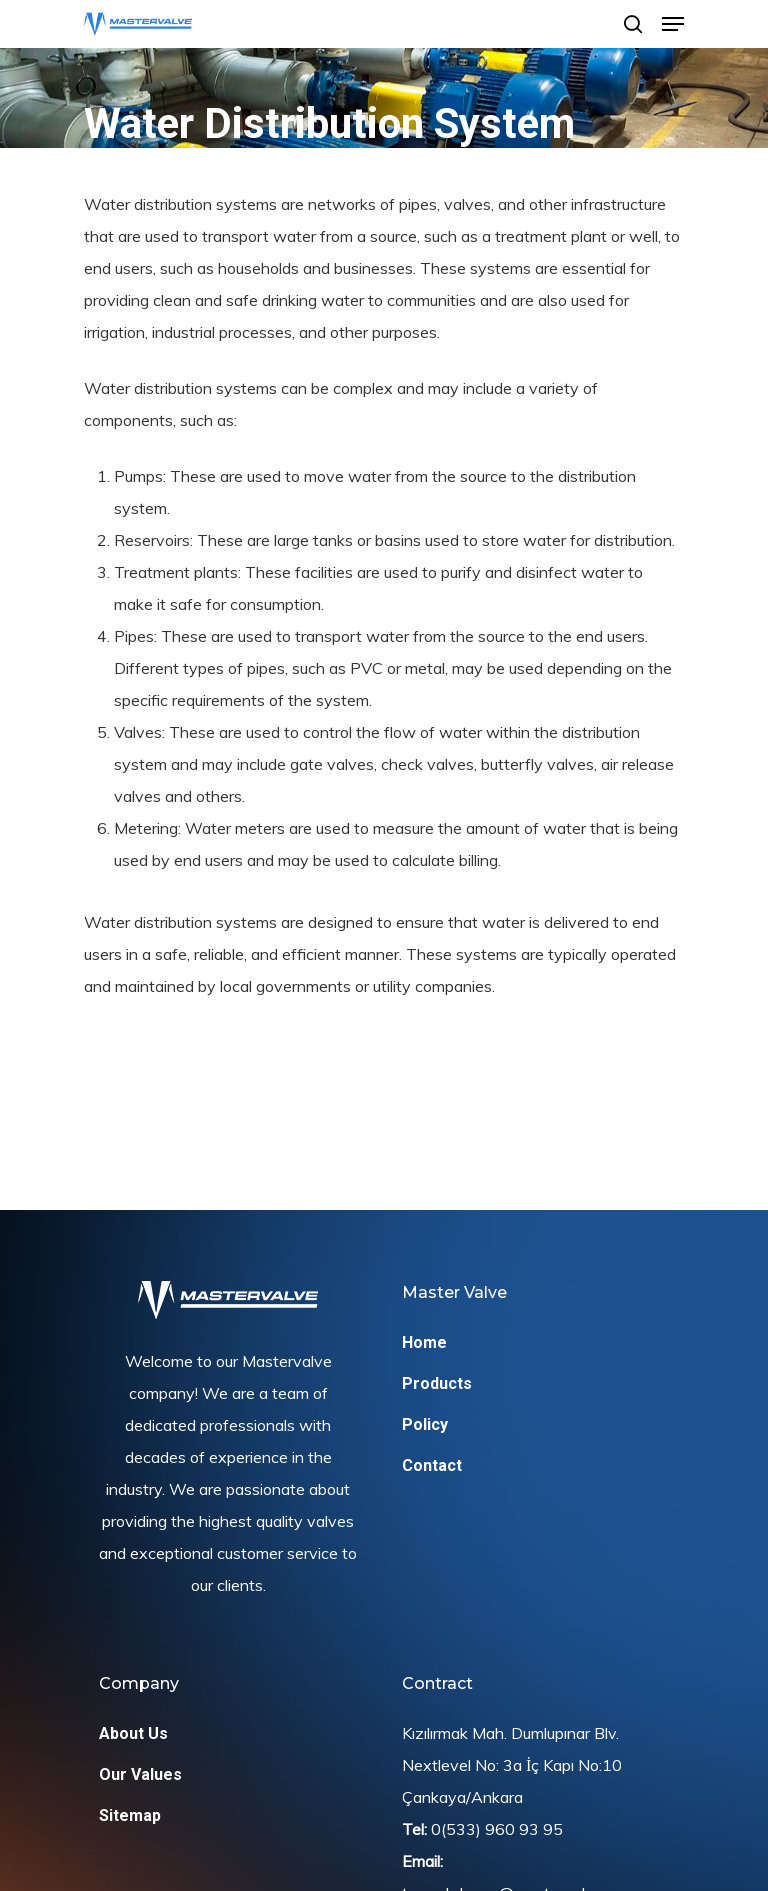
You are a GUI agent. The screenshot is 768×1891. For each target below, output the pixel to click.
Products (437, 1383)
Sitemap (130, 1815)
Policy (425, 1424)
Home (424, 1342)
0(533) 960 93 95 (497, 1829)
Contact (432, 1465)
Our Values (140, 1774)
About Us (133, 1733)
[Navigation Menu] (673, 24)
